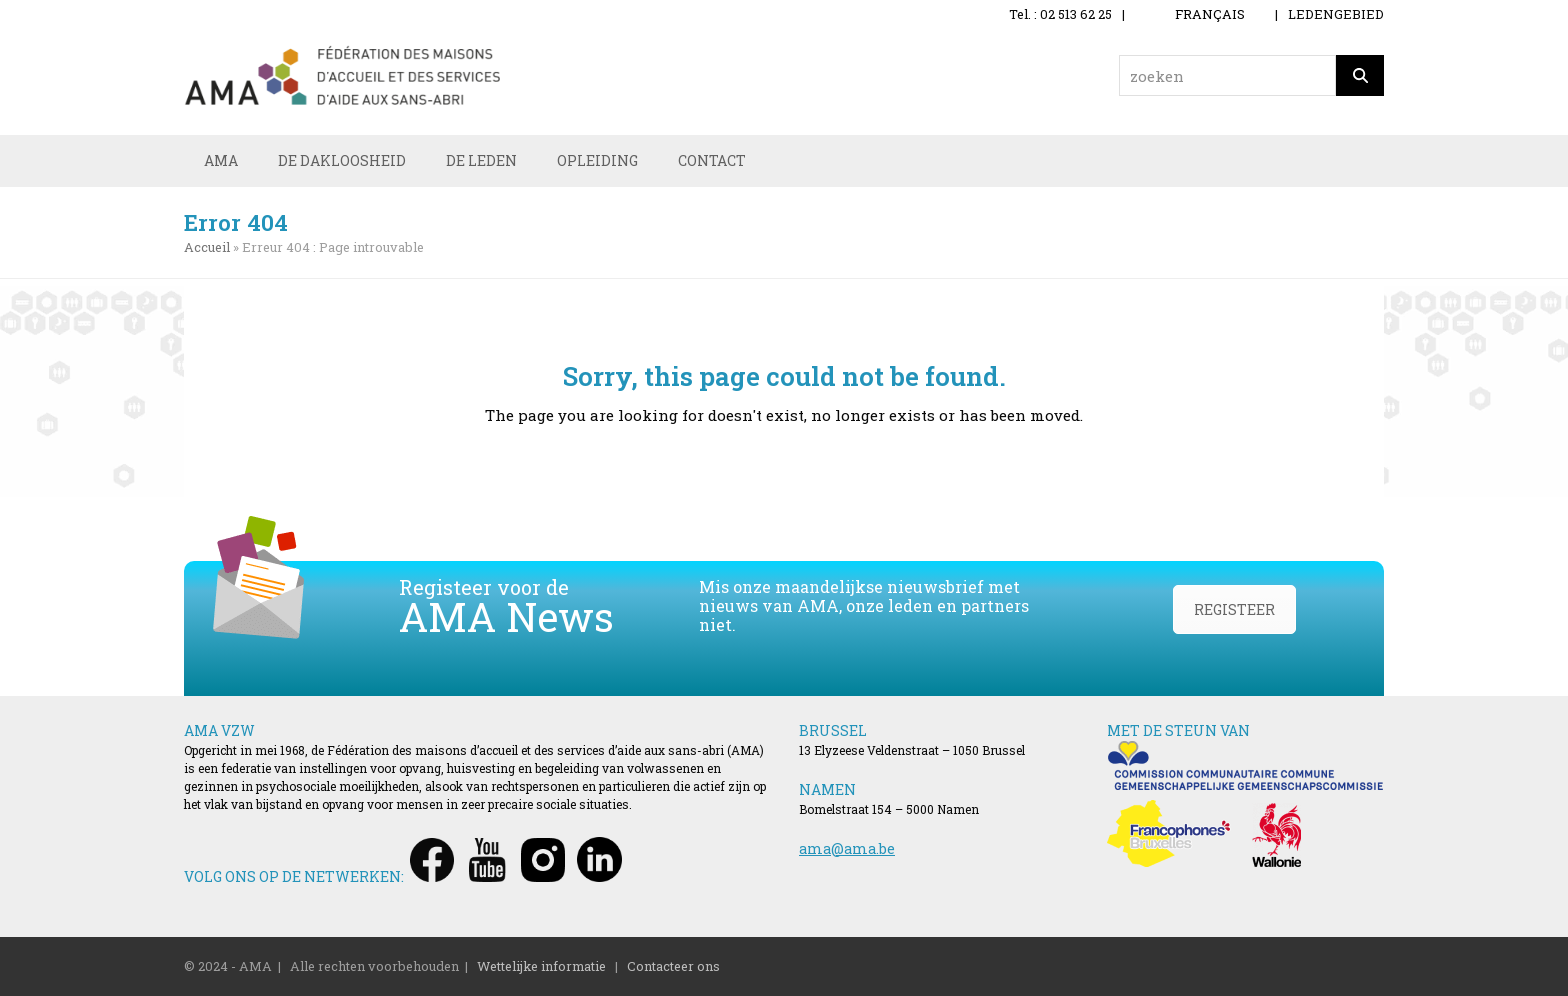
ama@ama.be (847, 848)
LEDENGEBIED (1336, 14)
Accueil (207, 247)
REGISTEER (1234, 609)
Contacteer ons (673, 966)
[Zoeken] (1360, 75)
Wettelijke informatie (541, 966)
